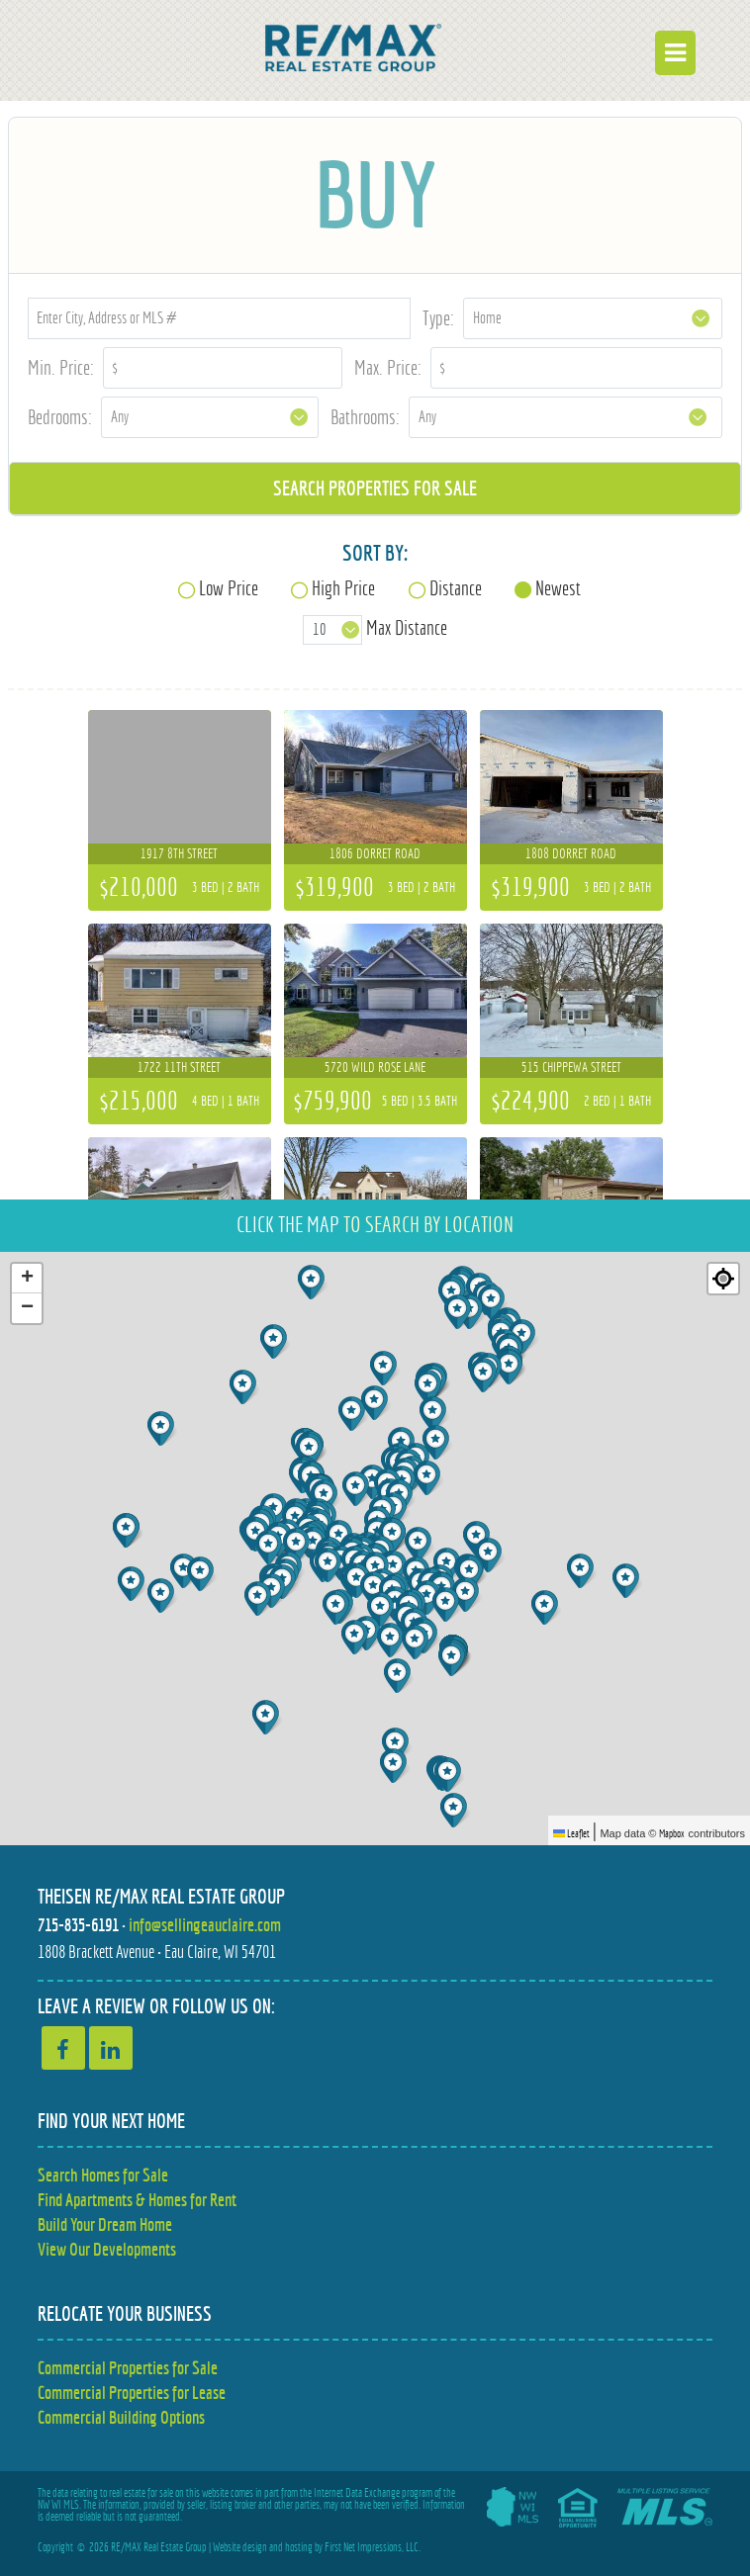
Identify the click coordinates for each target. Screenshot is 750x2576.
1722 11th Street (179, 1067)
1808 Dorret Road (570, 853)
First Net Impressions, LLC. (373, 2547)
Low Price (228, 588)
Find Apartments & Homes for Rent (137, 2199)
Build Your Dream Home (105, 2224)
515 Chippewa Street (571, 1067)
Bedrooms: (60, 416)
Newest (558, 588)
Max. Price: (388, 367)
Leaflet (571, 1833)
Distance (455, 588)
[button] (399, 1675)
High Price (343, 588)
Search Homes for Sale (103, 2175)
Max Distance (406, 627)
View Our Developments (107, 2249)
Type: (438, 318)
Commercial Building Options (121, 2417)
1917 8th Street (179, 853)
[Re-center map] (723, 1278)
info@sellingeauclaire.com (205, 1924)
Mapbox (672, 1833)
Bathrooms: (365, 416)
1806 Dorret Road (375, 853)
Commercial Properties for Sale (128, 2367)
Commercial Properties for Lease (132, 2392)
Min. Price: (61, 367)
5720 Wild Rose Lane (375, 1067)
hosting (299, 2547)
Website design (240, 2547)
